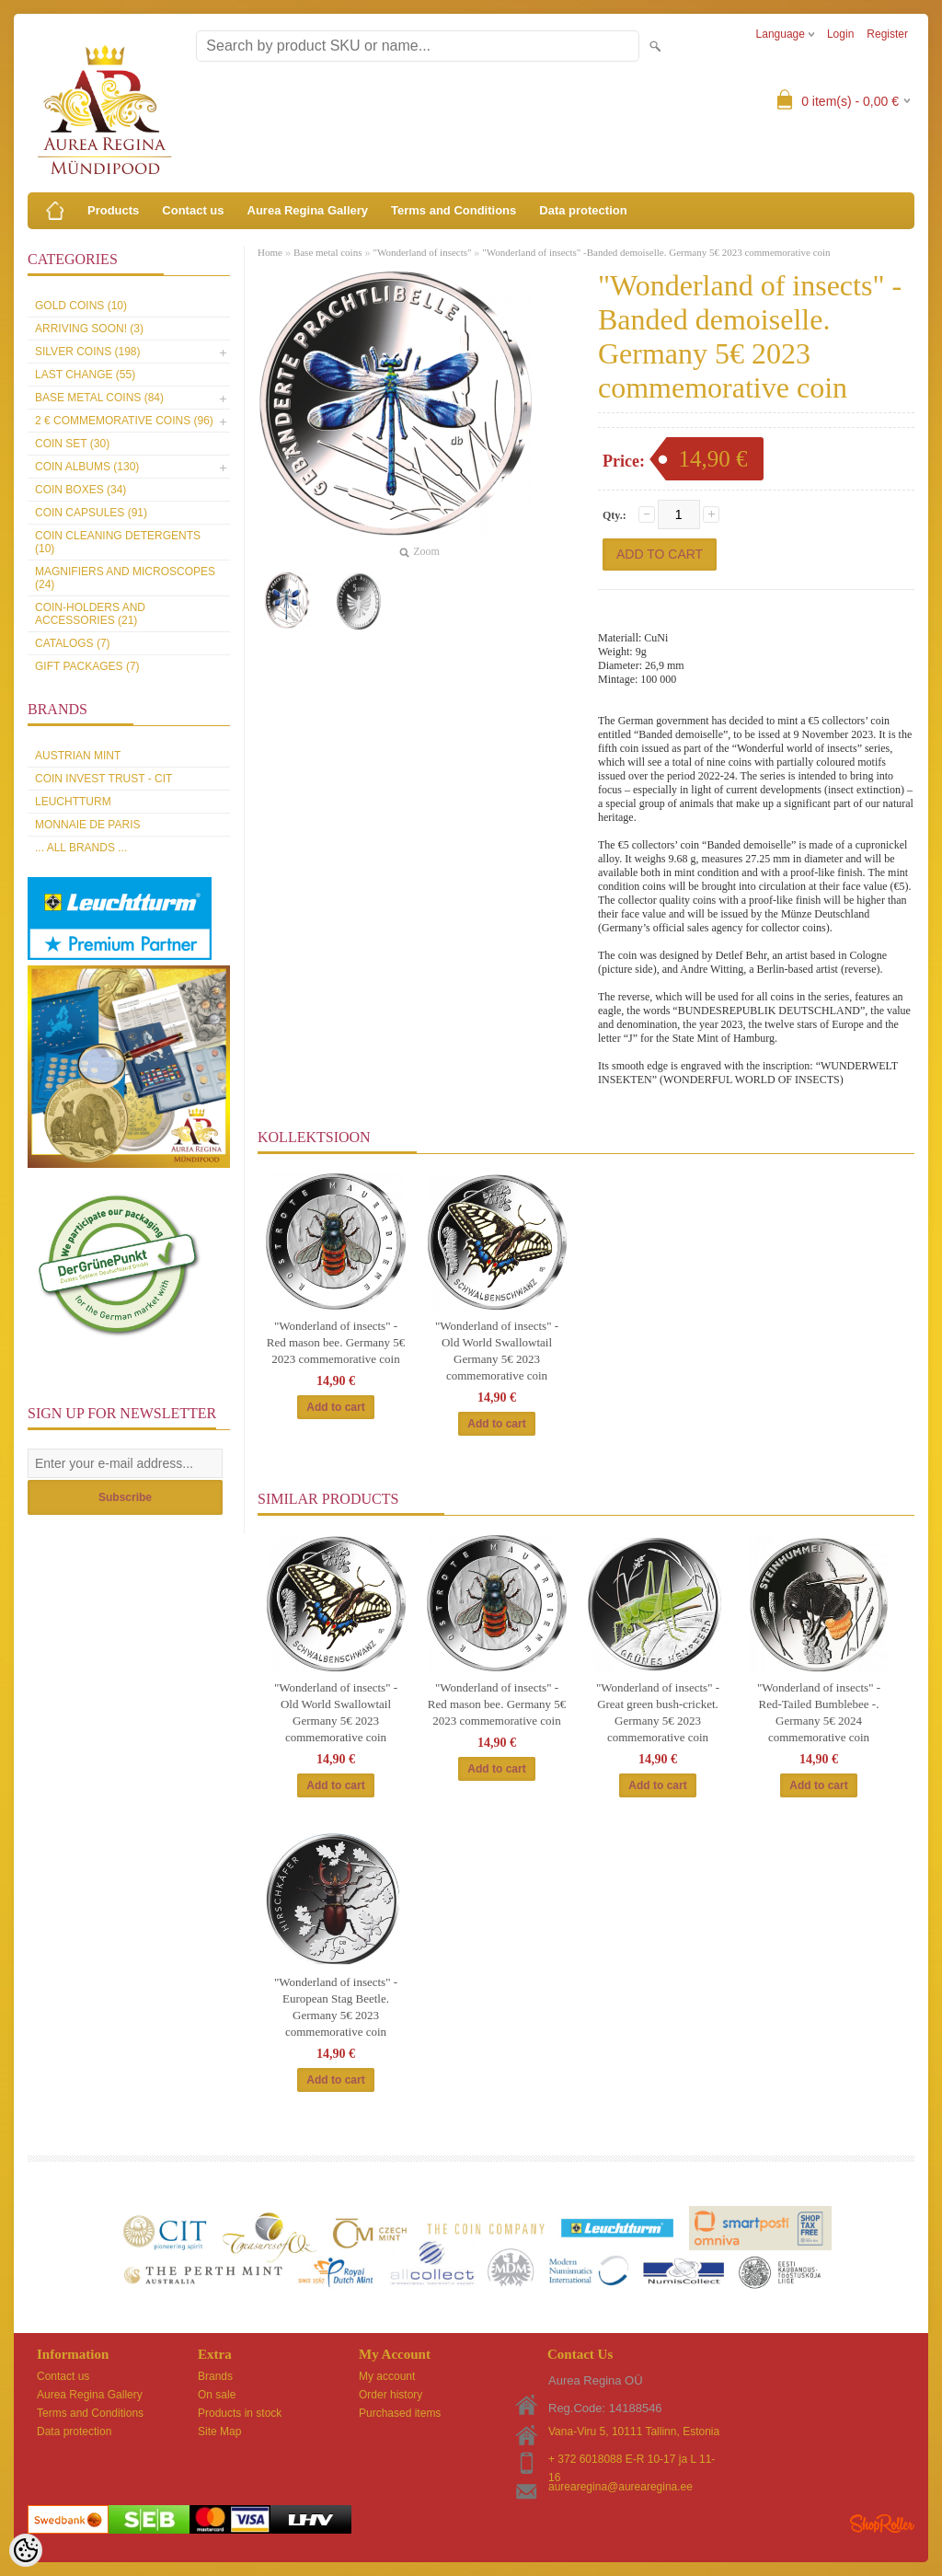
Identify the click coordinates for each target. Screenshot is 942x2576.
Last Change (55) (85, 374)
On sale (217, 2394)
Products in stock (239, 2413)
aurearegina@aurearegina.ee (620, 2486)
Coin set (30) (72, 443)
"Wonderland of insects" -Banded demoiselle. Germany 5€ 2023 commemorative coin (656, 252)
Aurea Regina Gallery (308, 210)
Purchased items (400, 2413)
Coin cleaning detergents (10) (118, 542)
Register (887, 34)
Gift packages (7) (87, 666)
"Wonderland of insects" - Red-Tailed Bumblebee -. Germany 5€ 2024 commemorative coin (818, 1712)
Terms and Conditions (453, 210)
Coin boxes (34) (80, 489)
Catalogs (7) (72, 643)
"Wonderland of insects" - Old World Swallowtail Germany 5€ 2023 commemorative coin (496, 1350)
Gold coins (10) (81, 305)
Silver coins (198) (87, 351)
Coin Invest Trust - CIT (103, 778)
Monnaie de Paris (87, 824)
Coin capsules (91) (91, 512)
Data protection (582, 210)
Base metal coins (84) (99, 397)
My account (387, 2376)
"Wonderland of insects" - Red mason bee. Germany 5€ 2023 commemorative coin (336, 1342)
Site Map (219, 2431)
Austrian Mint (78, 755)
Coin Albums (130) (87, 466)
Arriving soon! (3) (89, 328)
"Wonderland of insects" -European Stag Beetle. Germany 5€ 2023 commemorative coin (335, 2007)
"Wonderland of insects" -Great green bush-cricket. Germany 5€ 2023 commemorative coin (657, 1712)
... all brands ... (81, 847)
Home (270, 252)
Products (113, 210)
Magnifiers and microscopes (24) (125, 578)
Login (840, 34)
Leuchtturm (73, 801)
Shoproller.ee (882, 2523)
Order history (390, 2394)
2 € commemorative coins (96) (124, 420)
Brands (215, 2376)
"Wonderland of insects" (423, 252)
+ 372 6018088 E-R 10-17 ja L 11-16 (631, 2460)
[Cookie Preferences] (25, 2550)
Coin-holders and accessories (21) (90, 614)
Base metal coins (327, 252)
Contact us (193, 210)
